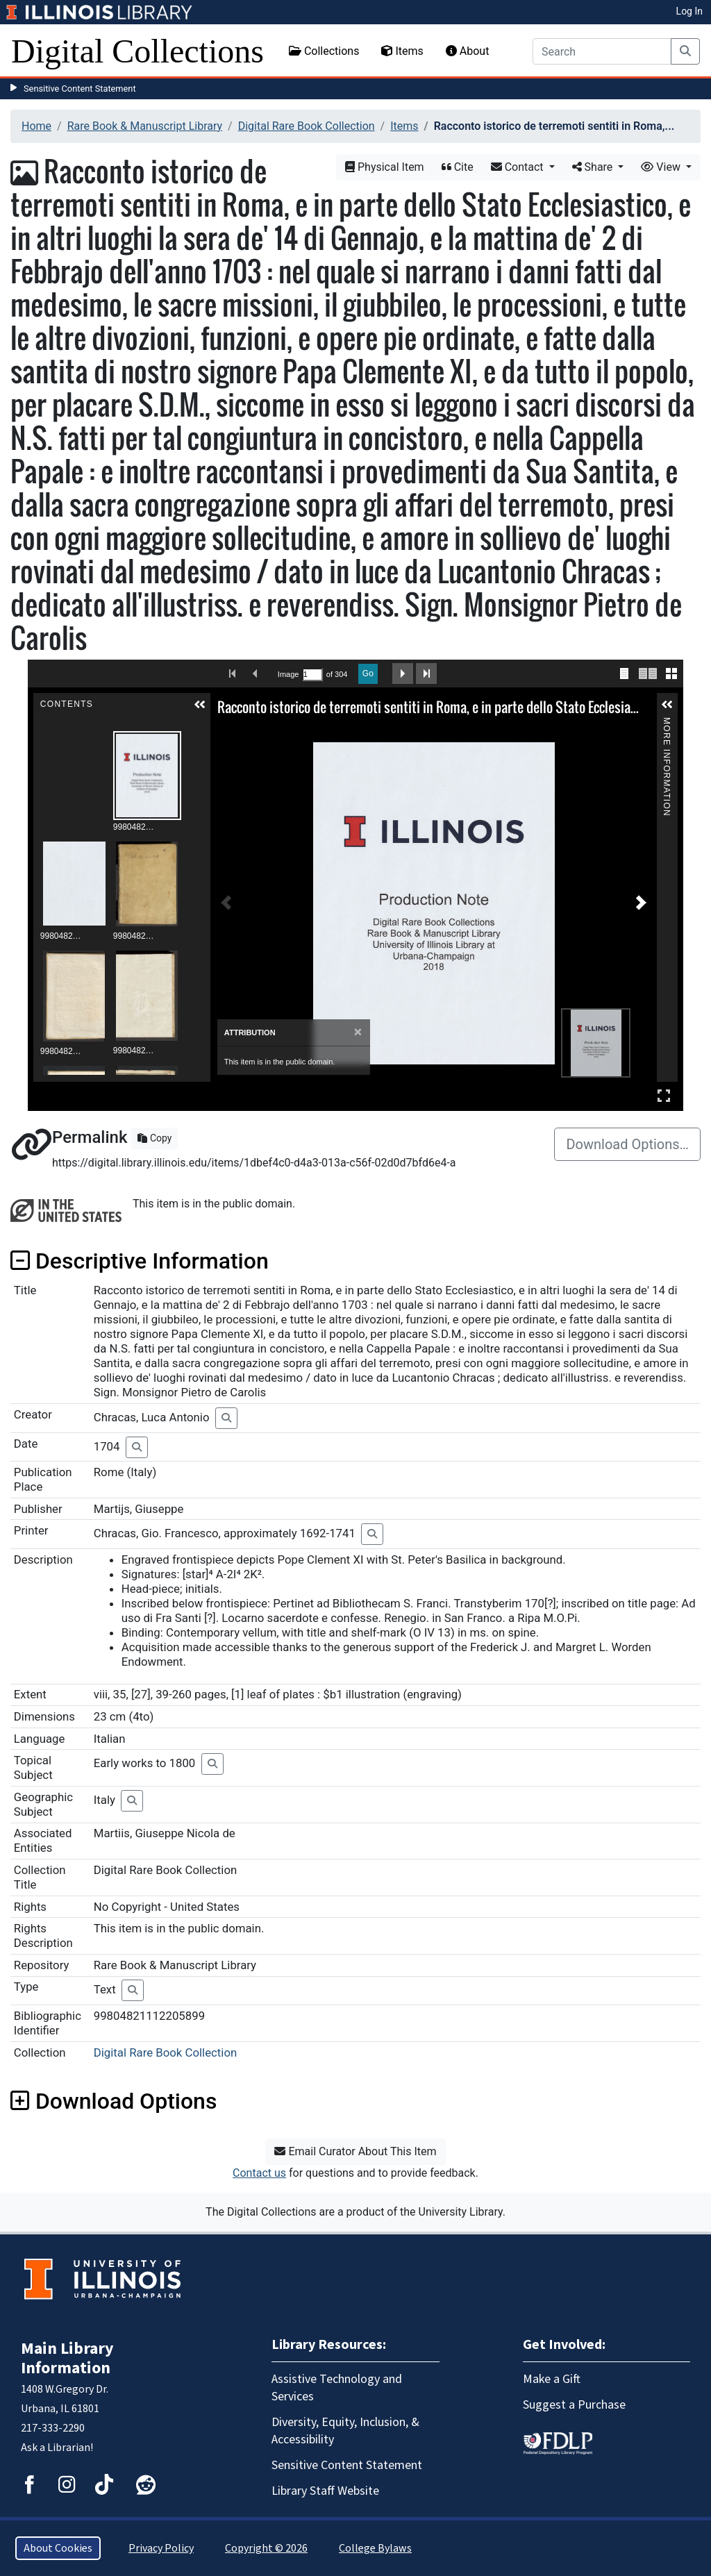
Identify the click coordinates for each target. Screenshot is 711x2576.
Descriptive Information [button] (139, 1261)
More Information (666, 723)
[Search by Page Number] (312, 674)
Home (36, 126)
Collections (324, 51)
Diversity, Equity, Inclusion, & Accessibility (345, 2431)
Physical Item (384, 167)
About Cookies (58, 2548)
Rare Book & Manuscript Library (144, 126)
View (662, 167)
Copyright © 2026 (266, 2548)
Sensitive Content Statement (80, 88)
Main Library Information (67, 2358)
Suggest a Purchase (574, 2405)
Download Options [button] (113, 2101)
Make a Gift (551, 2379)
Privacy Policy (161, 2548)
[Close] (358, 1032)
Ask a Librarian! (57, 2447)
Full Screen (663, 1095)
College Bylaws (375, 2548)
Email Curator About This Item (355, 2151)
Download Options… (627, 1144)
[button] (200, 705)
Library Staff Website (325, 2491)
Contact (518, 167)
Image (288, 674)
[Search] (602, 51)
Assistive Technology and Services (336, 2387)
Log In (689, 11)
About (468, 51)
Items (402, 51)
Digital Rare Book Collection (306, 126)
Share (594, 167)
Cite (458, 167)
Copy (154, 1138)
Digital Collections (137, 51)
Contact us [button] (259, 2173)
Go (368, 673)
